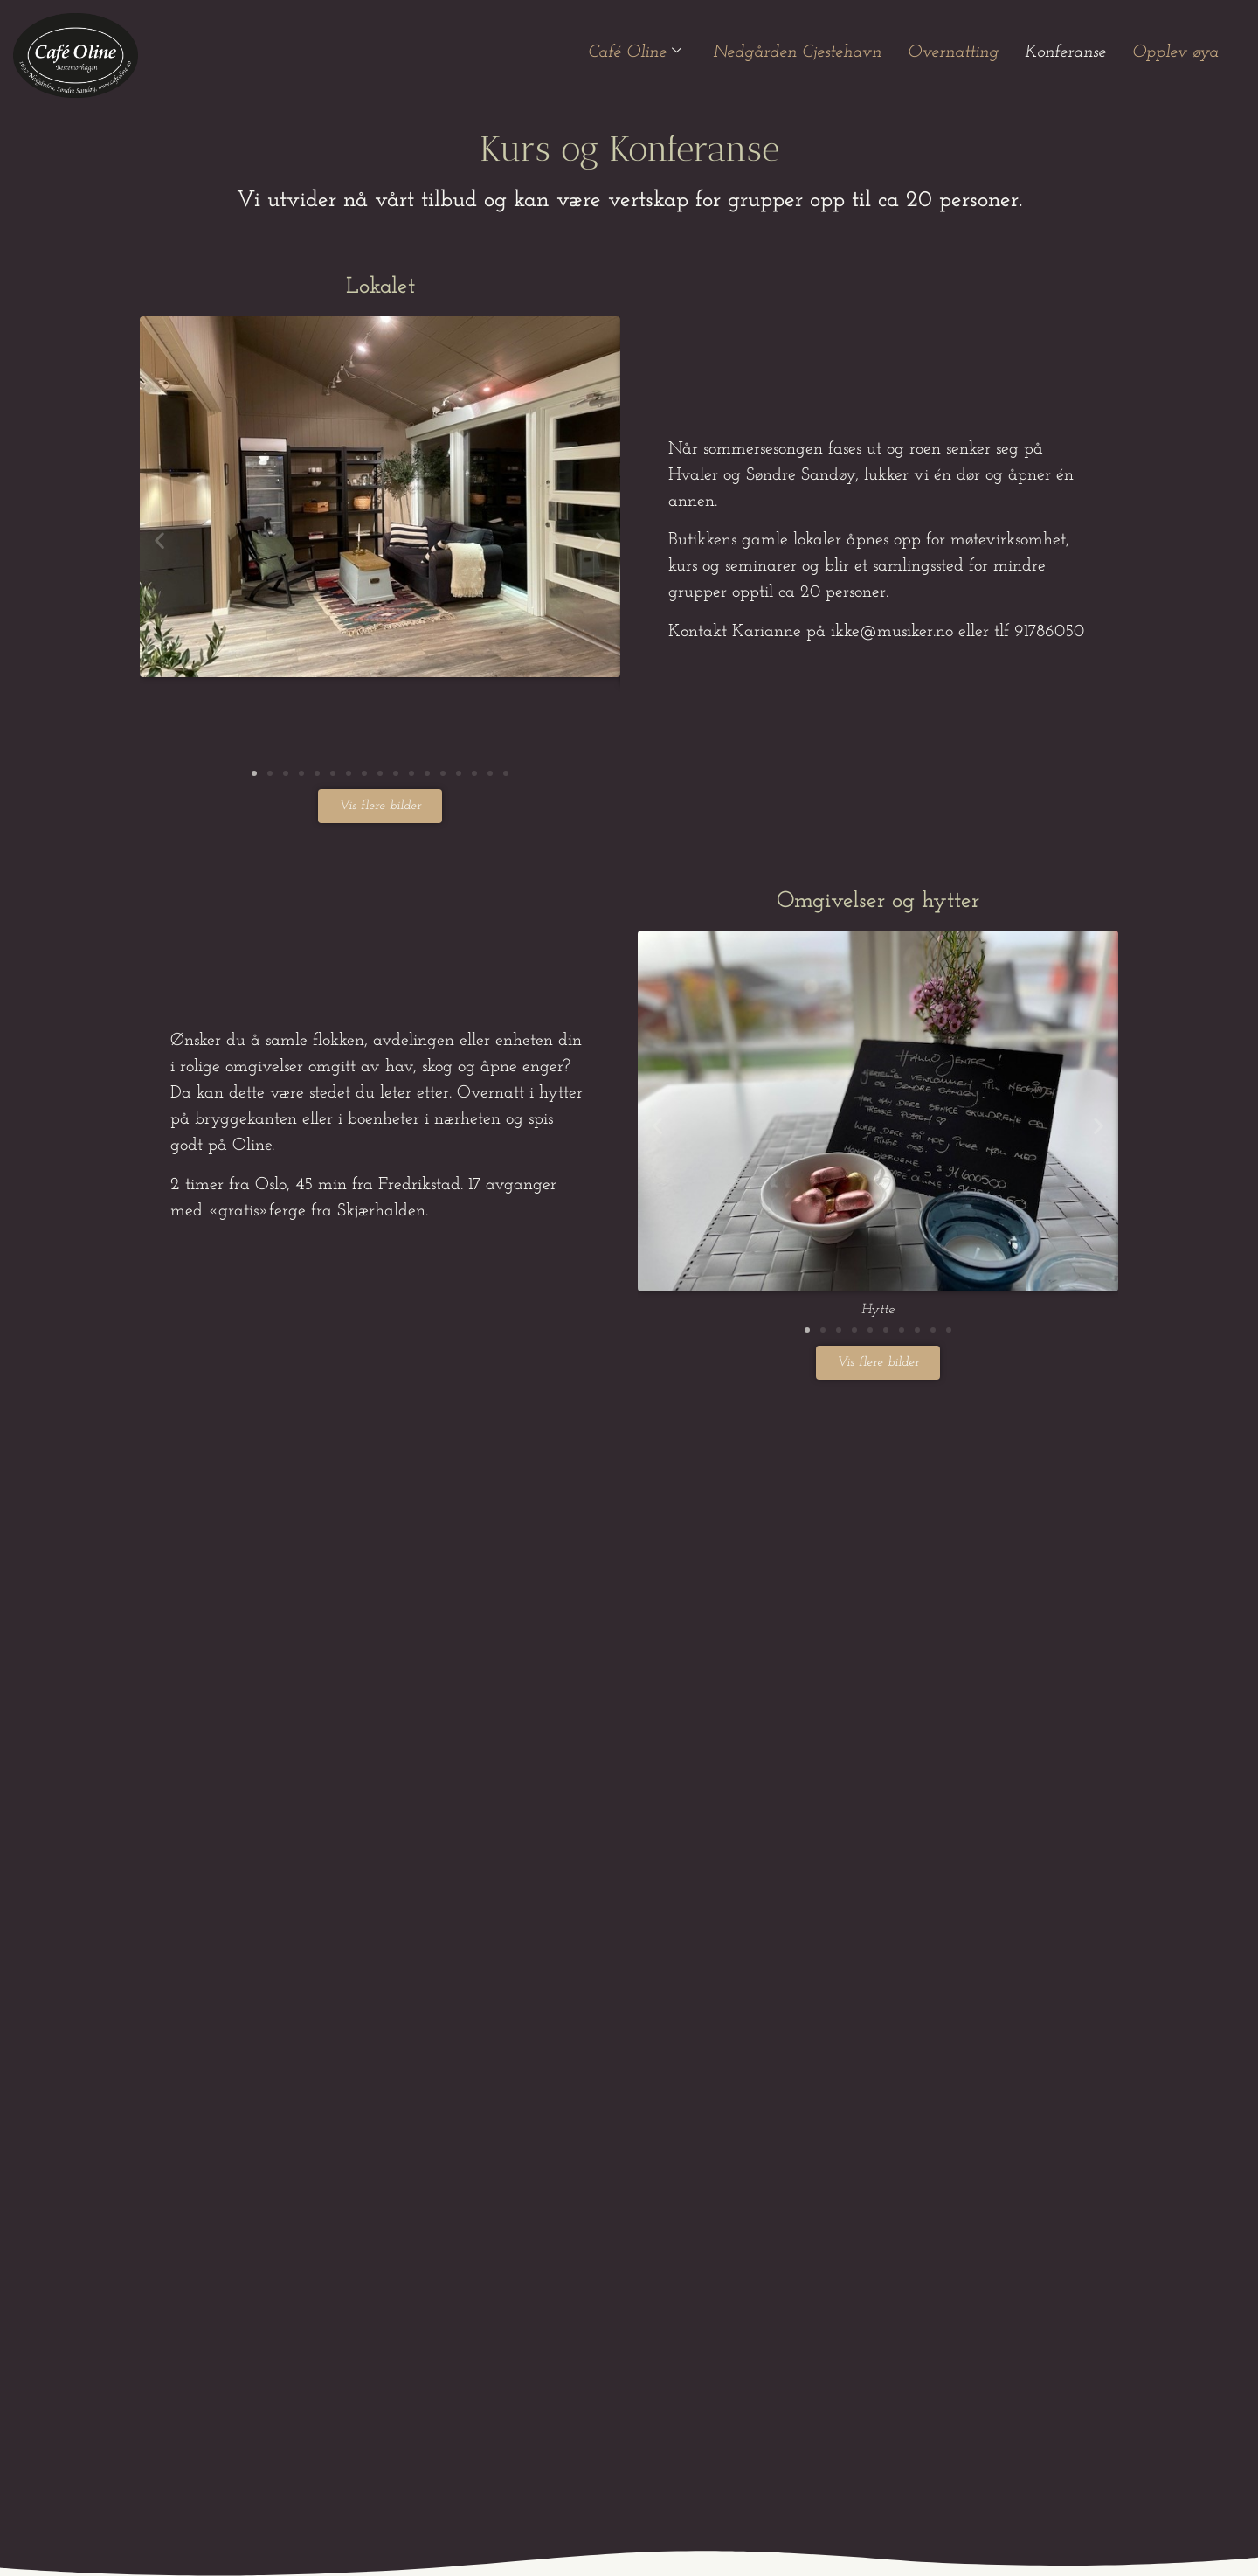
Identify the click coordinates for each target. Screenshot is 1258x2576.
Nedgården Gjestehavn (797, 52)
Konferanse (1065, 52)
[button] (159, 540)
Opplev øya (1175, 52)
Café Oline (634, 52)
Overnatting (953, 52)
